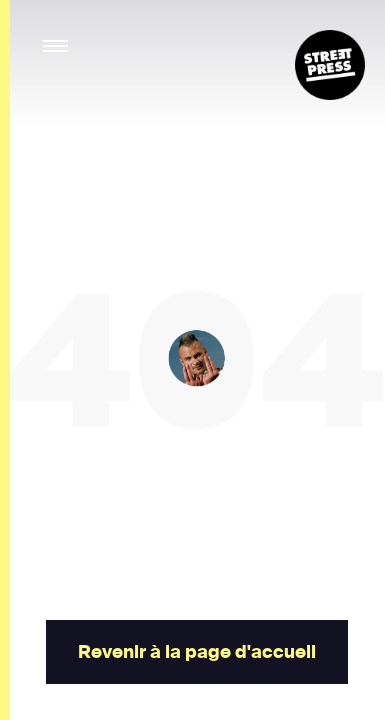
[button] (56, 46)
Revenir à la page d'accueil (196, 652)
